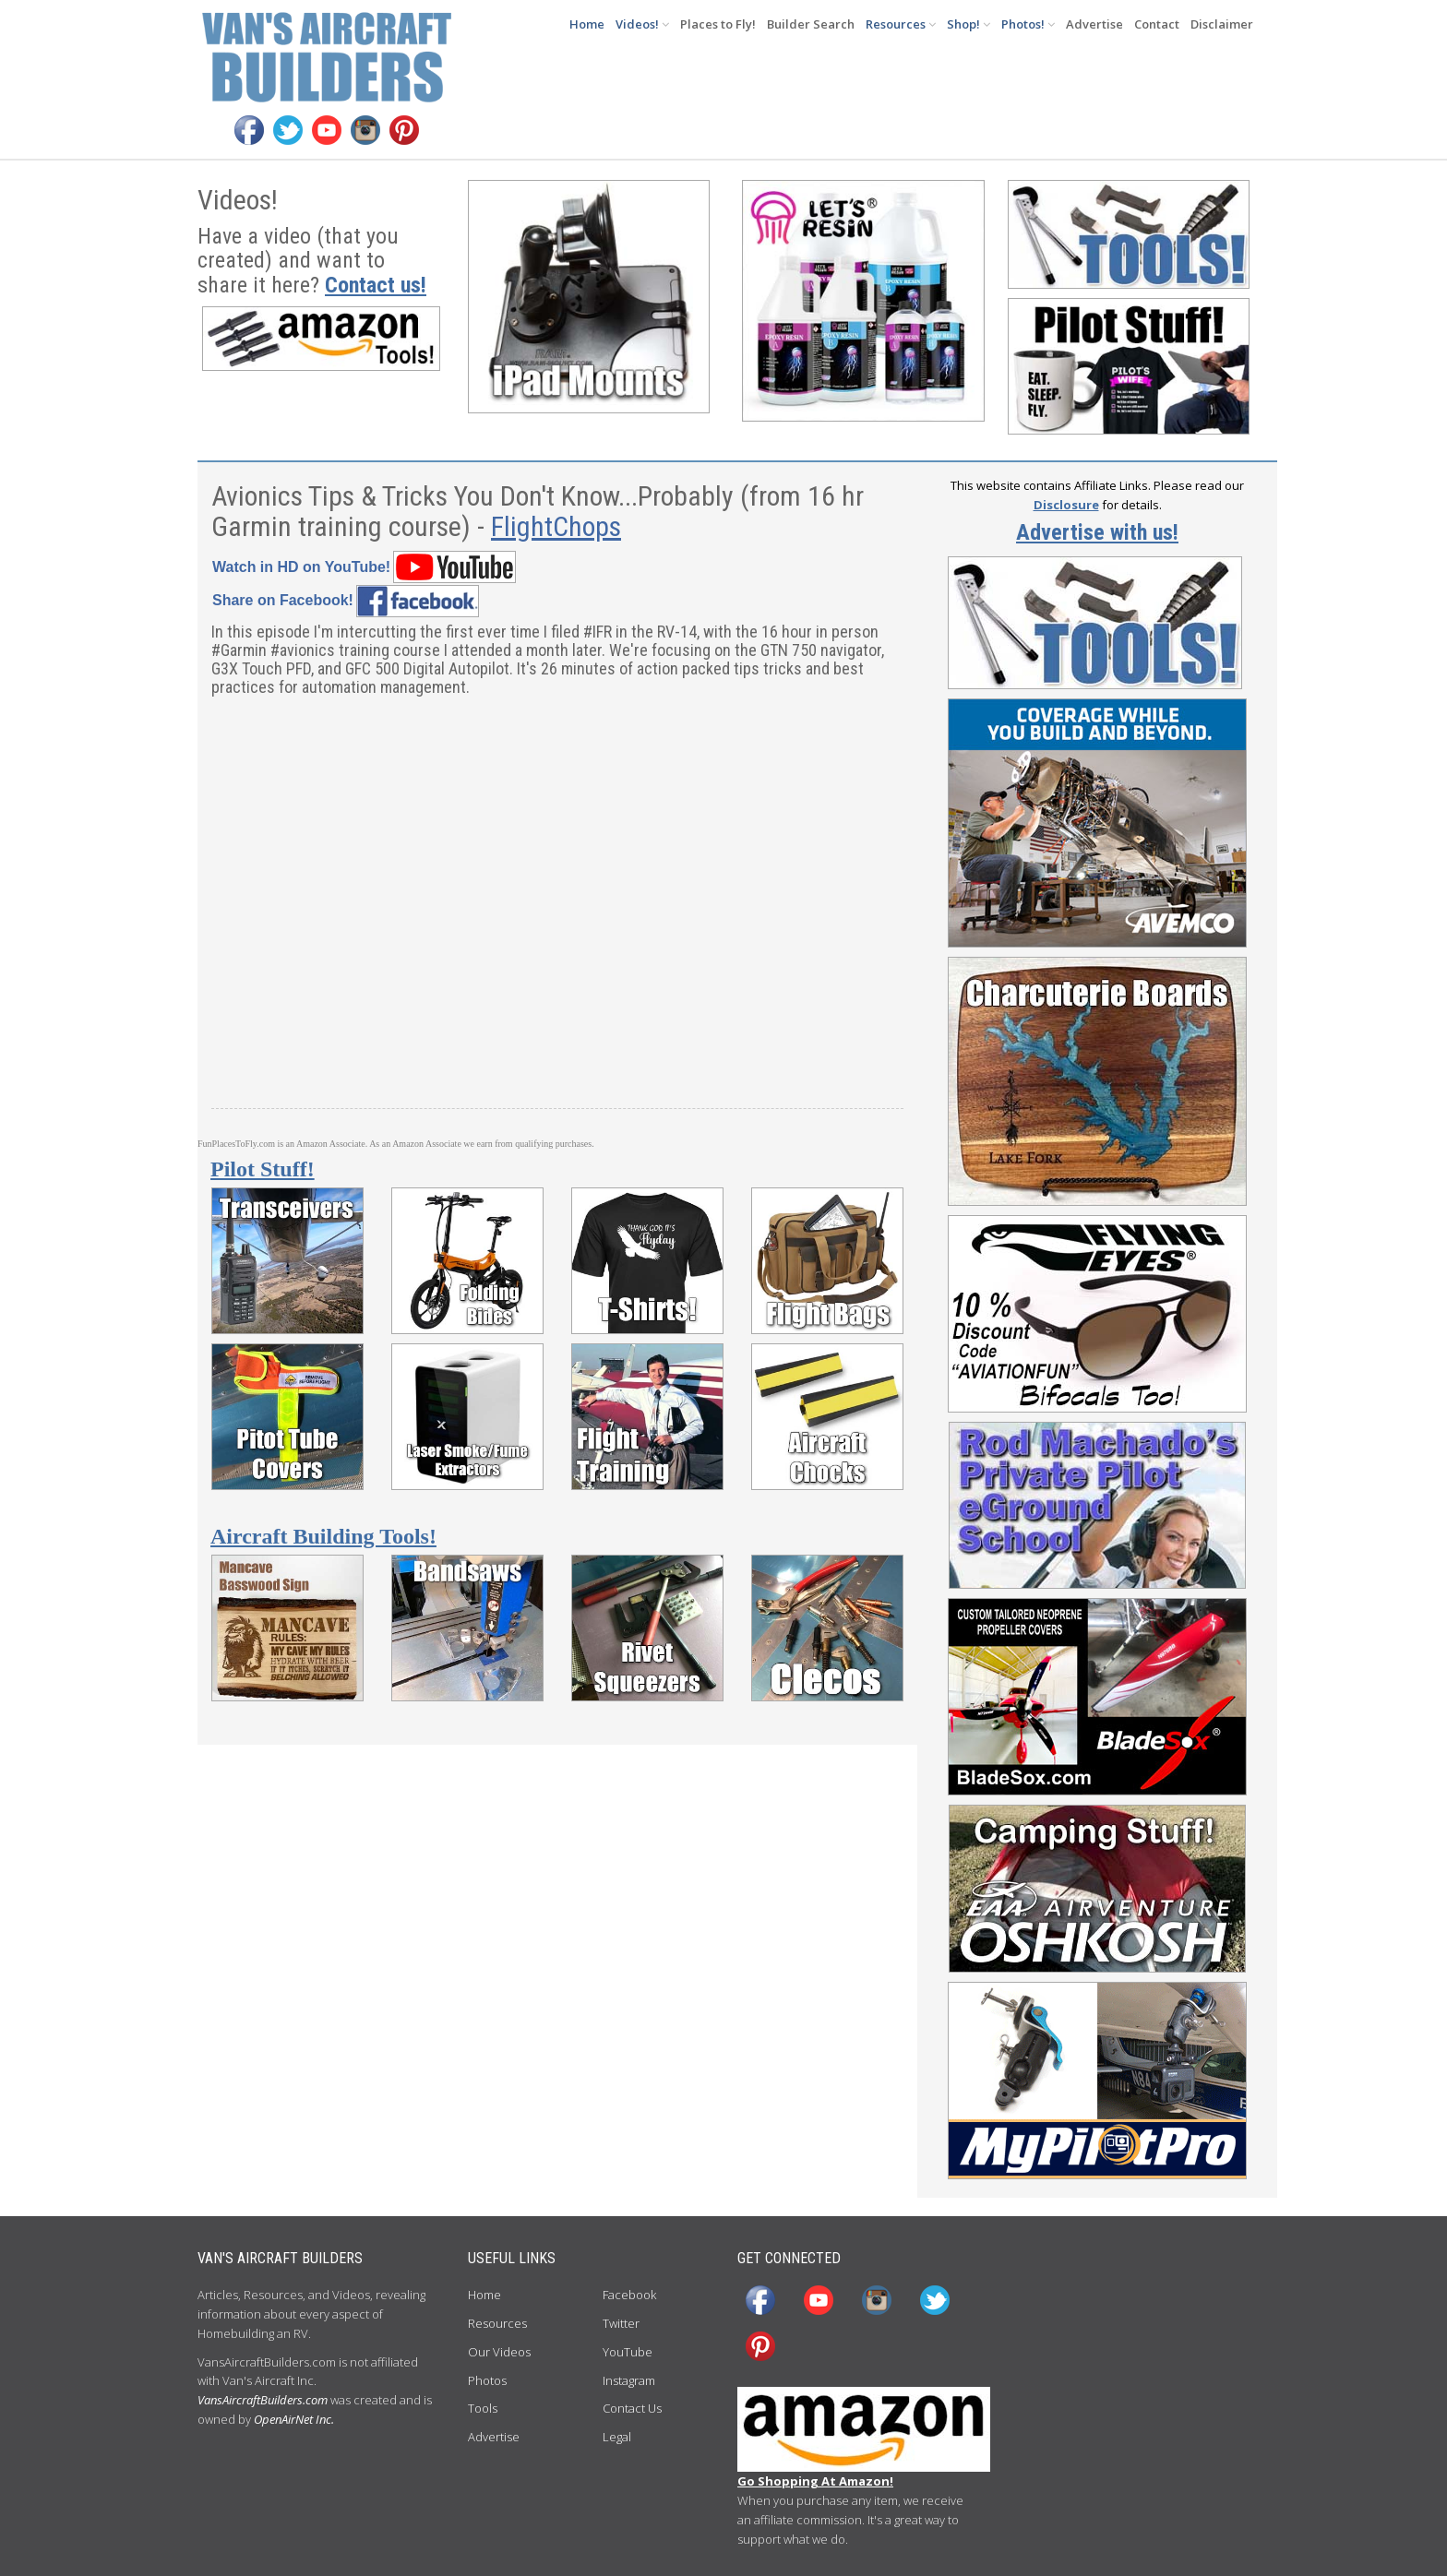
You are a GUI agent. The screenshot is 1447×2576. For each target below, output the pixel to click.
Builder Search (811, 24)
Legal (617, 2436)
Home (586, 24)
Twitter (621, 2323)
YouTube (627, 2351)
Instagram (629, 2380)
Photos (487, 2380)
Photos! (1028, 24)
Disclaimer (1221, 24)
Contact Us (632, 2408)
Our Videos (499, 2351)
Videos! (642, 24)
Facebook (629, 2294)
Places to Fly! (718, 24)
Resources (901, 24)
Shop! (968, 24)
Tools (482, 2408)
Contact (1156, 24)
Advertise (1094, 24)
